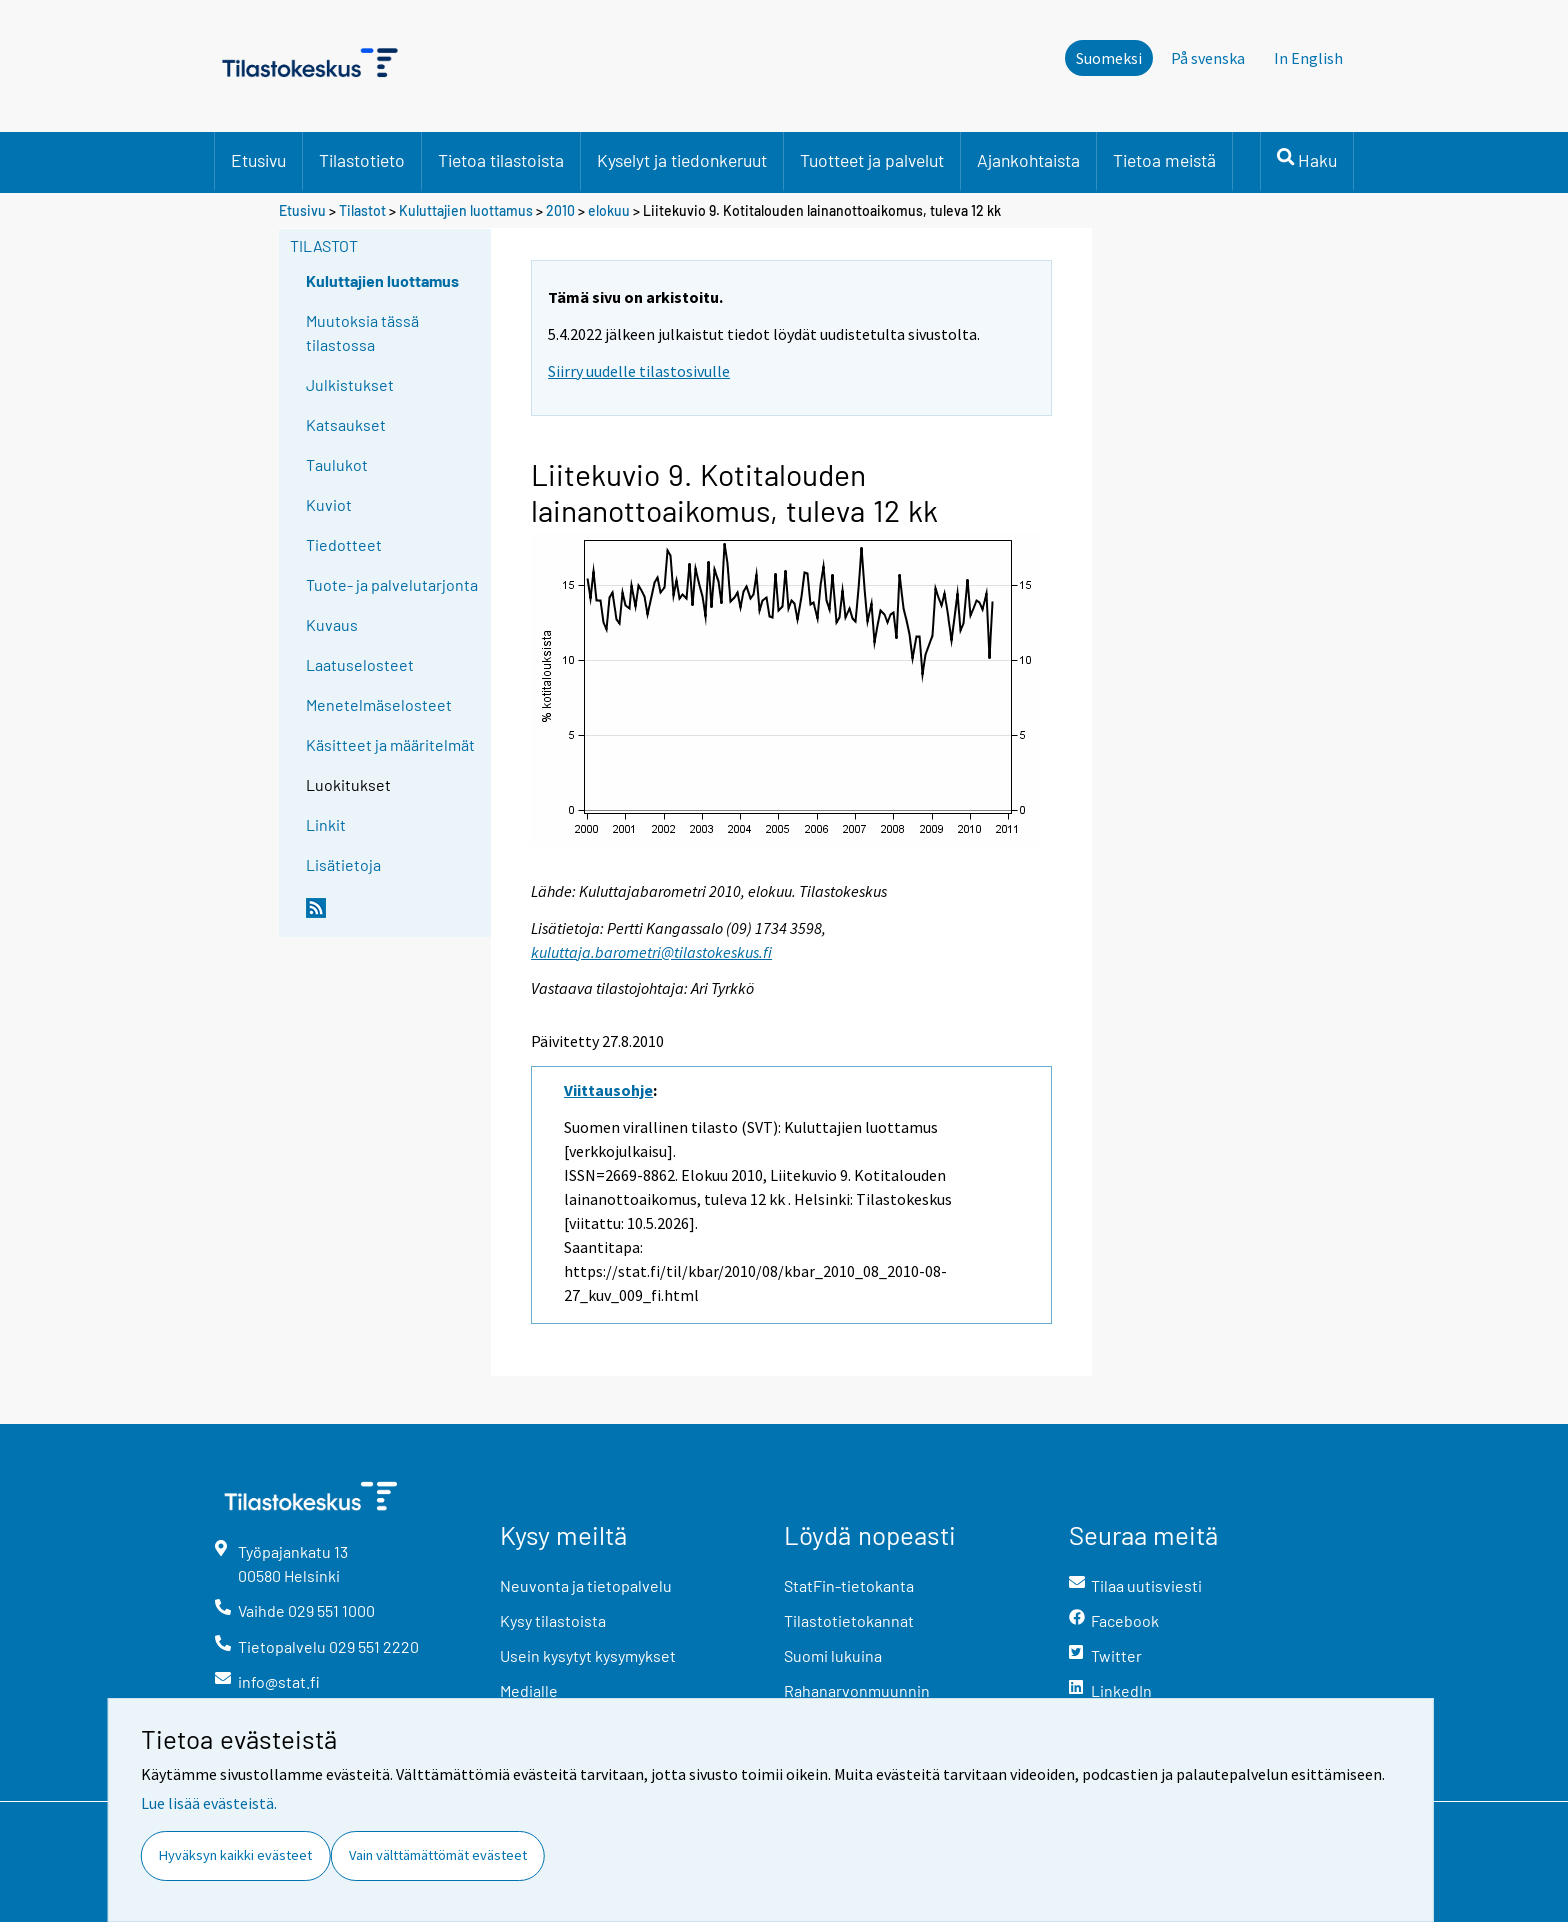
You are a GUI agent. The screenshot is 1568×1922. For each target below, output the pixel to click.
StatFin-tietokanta (849, 1585)
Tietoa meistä (1164, 160)
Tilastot (362, 210)
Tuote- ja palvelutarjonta (392, 584)
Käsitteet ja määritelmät (390, 744)
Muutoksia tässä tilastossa (362, 332)
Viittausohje (608, 1090)
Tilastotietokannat (849, 1620)
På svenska (1208, 58)
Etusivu (258, 160)
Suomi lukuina (833, 1655)
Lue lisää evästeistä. (209, 1803)
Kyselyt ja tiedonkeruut (682, 160)
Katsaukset (346, 424)
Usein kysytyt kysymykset (588, 1655)
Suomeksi (1109, 58)
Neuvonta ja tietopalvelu (586, 1585)
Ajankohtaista (1028, 160)
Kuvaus (332, 624)
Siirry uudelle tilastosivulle (639, 371)
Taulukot (337, 464)
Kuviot (329, 504)
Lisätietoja (343, 864)
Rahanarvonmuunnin (857, 1690)
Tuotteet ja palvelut (872, 160)
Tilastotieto (362, 160)
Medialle (529, 1690)
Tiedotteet (344, 544)
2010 (560, 210)
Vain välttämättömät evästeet (438, 1855)
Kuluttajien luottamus (466, 210)
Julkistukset (350, 384)
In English (1308, 58)
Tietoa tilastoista (501, 160)
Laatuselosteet (360, 664)
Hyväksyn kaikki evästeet (235, 1855)
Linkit (326, 824)
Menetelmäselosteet (379, 704)
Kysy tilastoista (553, 1620)
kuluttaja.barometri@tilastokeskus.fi (651, 952)
